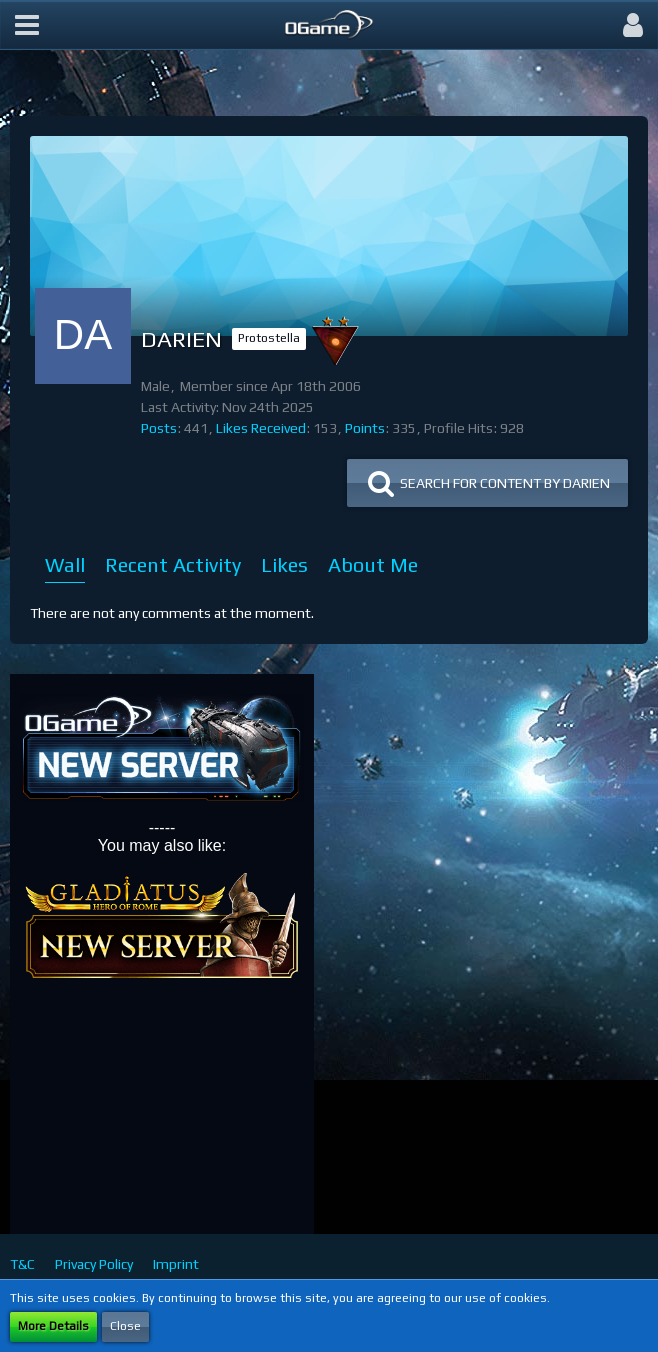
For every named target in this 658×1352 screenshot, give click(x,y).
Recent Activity (173, 564)
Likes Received (261, 428)
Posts (159, 428)
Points (365, 428)
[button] (27, 25)
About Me (373, 564)
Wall (65, 564)
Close (125, 1326)
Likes (284, 564)
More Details (53, 1326)
